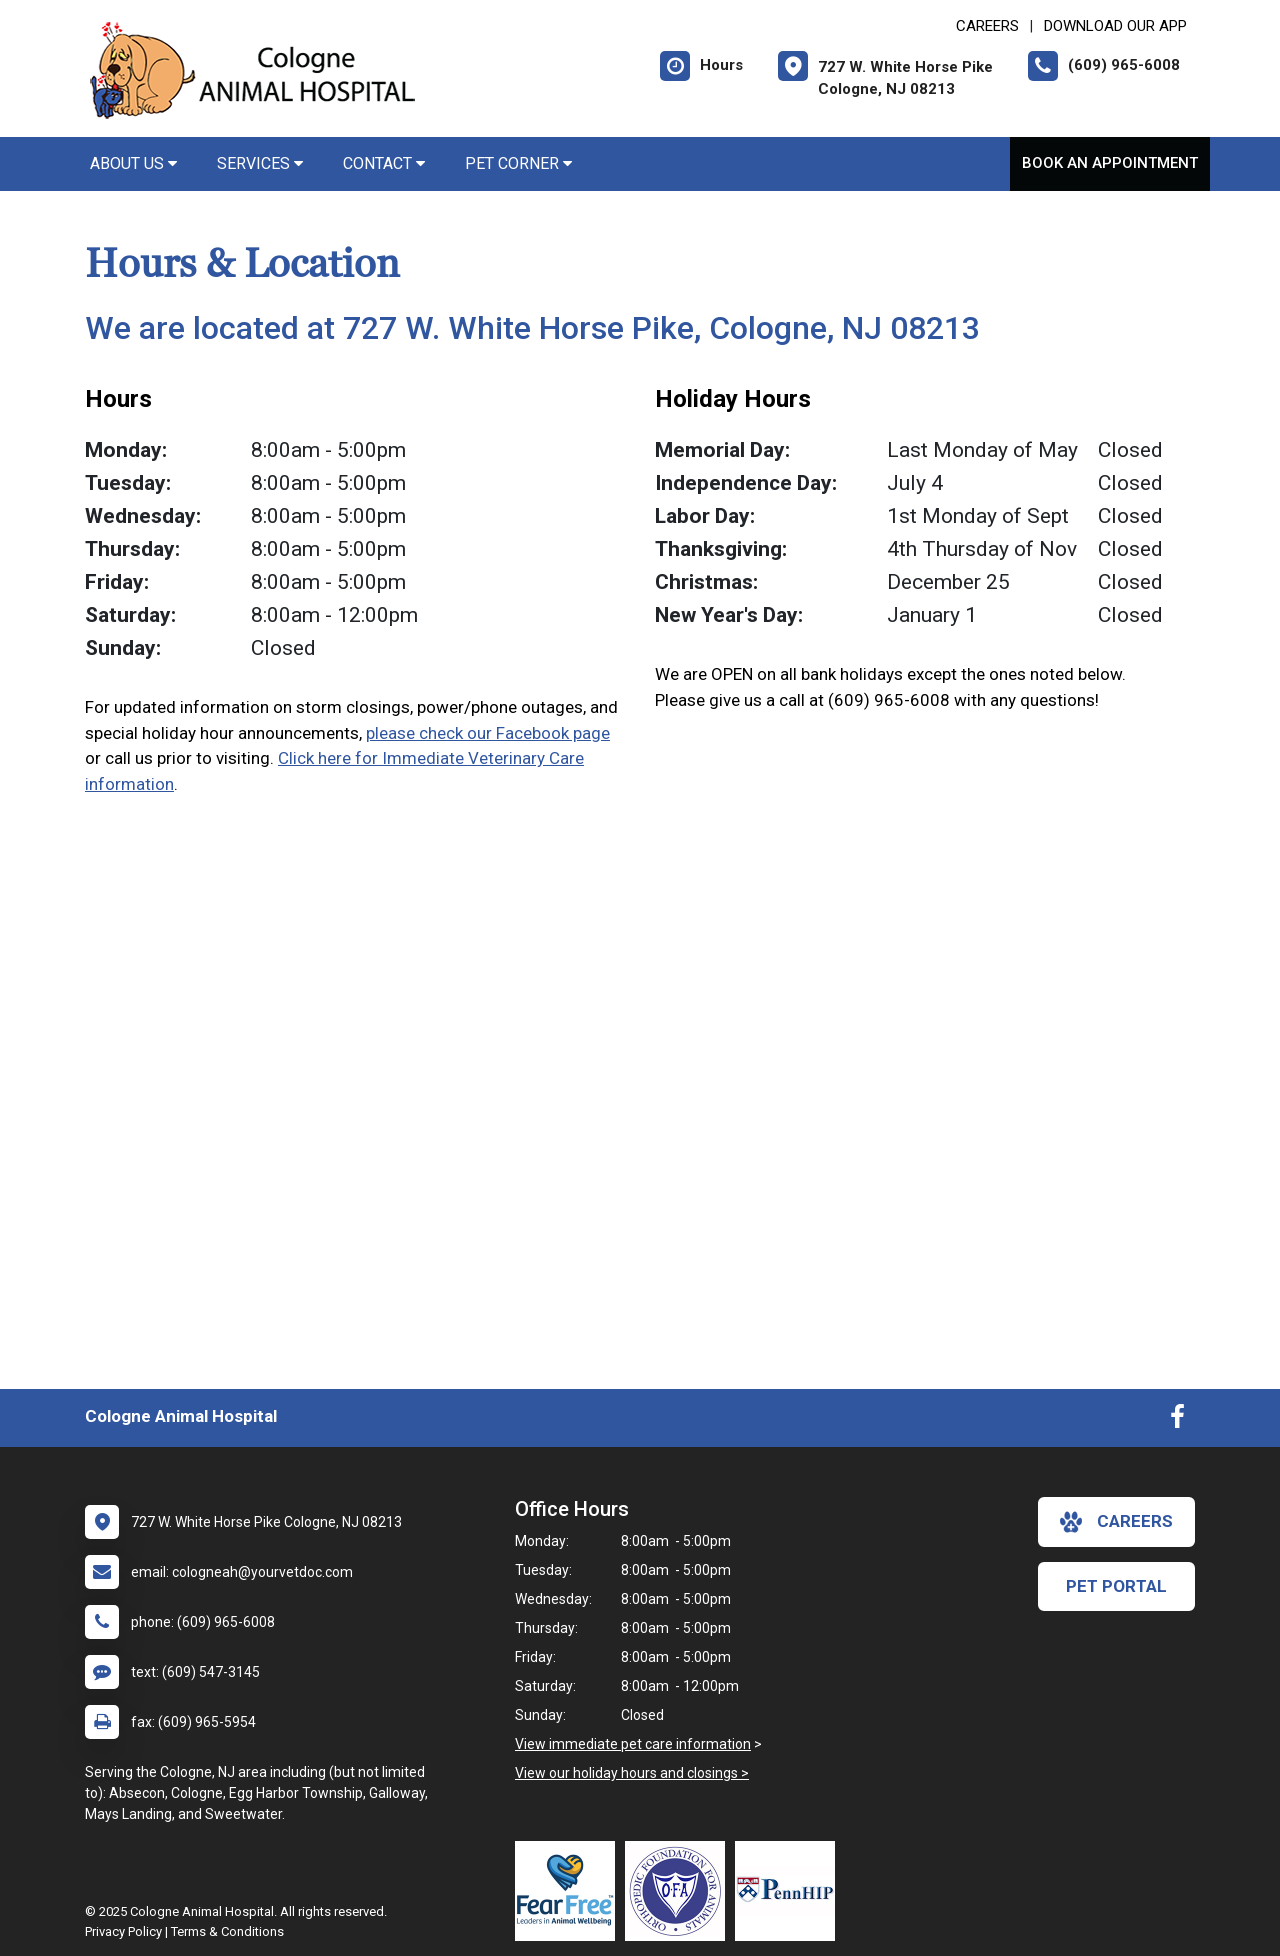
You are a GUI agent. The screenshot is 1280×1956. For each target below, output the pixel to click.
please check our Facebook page (488, 733)
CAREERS (987, 26)
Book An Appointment (1110, 163)
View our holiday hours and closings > (632, 1773)
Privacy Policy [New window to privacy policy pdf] (123, 1931)
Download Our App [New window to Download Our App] (1115, 26)
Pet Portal (1116, 1586)
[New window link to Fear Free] (570, 1891)
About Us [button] (133, 163)
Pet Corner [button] (518, 163)
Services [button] (260, 163)
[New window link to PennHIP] (790, 1891)
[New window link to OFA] (680, 1891)
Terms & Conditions (227, 1931)
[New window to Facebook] (1177, 1421)
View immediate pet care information (633, 1744)
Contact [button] (384, 163)
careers (1116, 1522)
